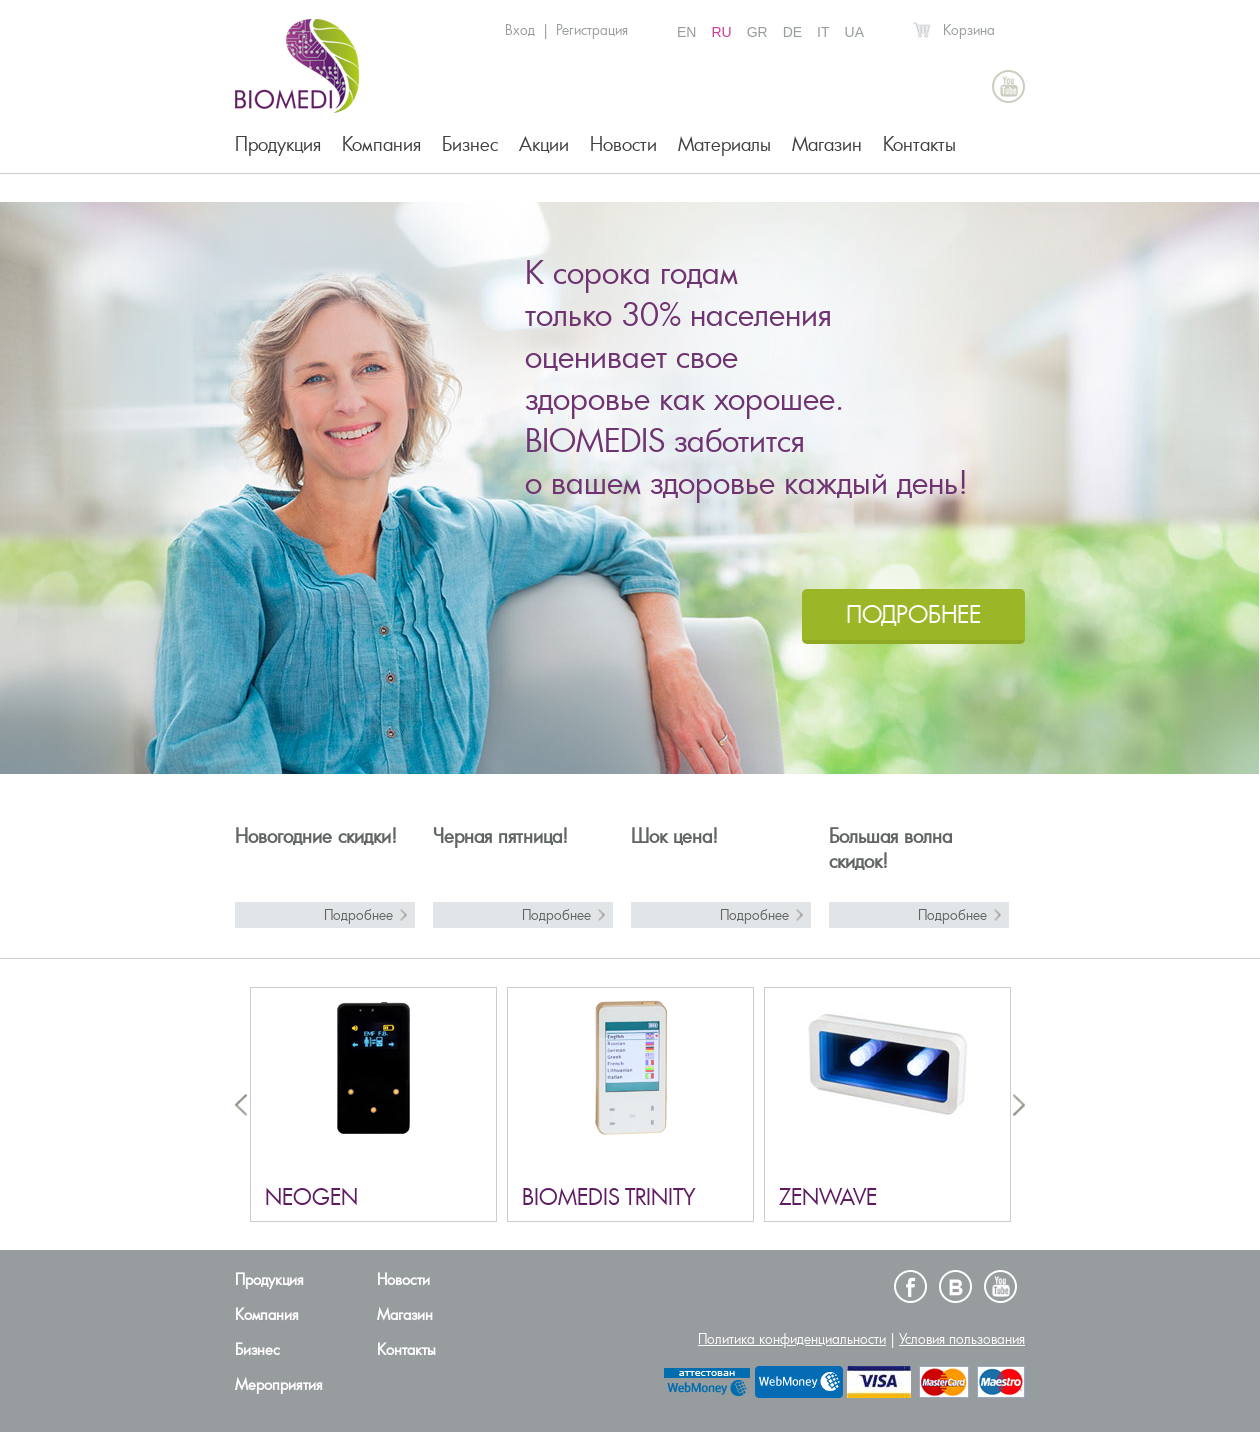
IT (823, 32)
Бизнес (470, 144)
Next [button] (1019, 1104)
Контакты (919, 144)
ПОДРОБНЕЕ (913, 614)
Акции (544, 144)
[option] (630, 488)
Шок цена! (674, 836)
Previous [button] (241, 1104)
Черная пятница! (500, 836)
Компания (381, 144)
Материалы (724, 144)
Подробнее (358, 915)
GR (757, 32)
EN (686, 32)
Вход (520, 30)
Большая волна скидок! (890, 849)
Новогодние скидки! (316, 836)
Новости (623, 144)
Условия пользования (962, 1339)
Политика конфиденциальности (792, 1339)
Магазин (827, 144)
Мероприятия (279, 1385)
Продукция (278, 144)
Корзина (969, 30)
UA (854, 32)
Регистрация (592, 30)
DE (792, 32)
